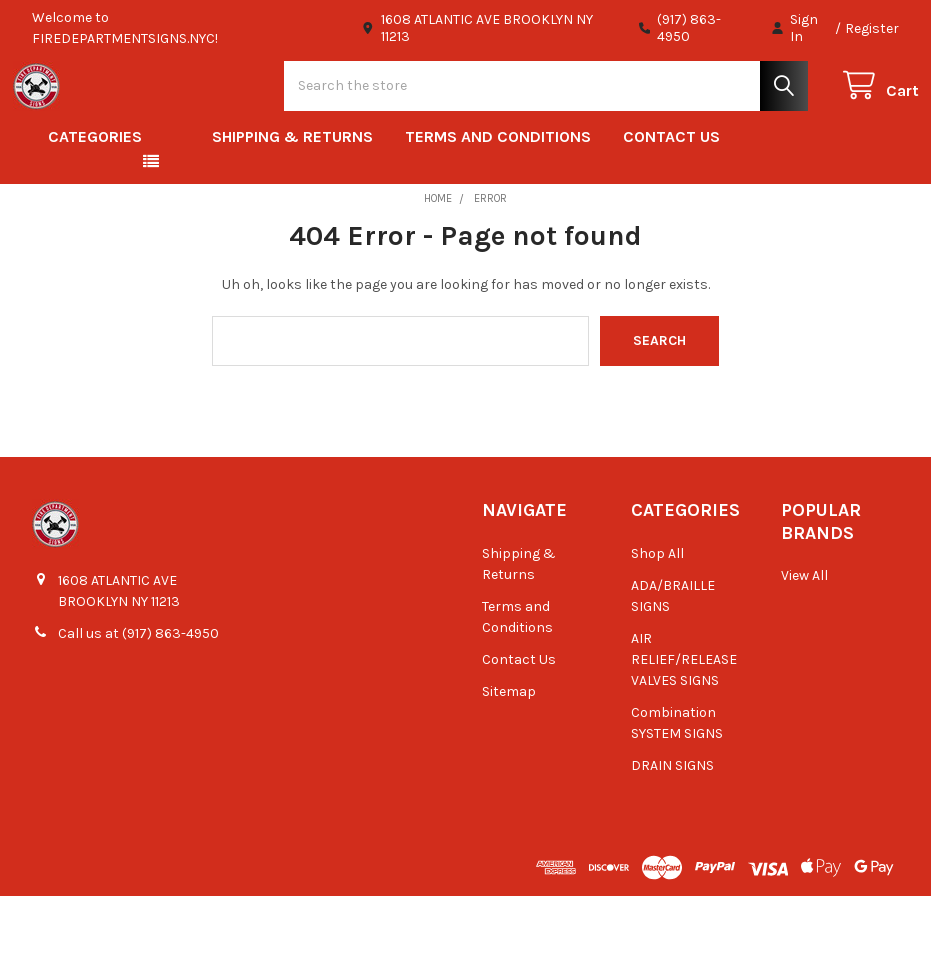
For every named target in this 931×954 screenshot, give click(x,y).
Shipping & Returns (292, 194)
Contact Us (671, 194)
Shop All (657, 611)
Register (872, 28)
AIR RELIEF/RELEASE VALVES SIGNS (684, 717)
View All (804, 633)
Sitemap (509, 749)
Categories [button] (95, 194)
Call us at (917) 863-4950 (138, 691)
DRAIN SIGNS (672, 823)
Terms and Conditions (498, 194)
